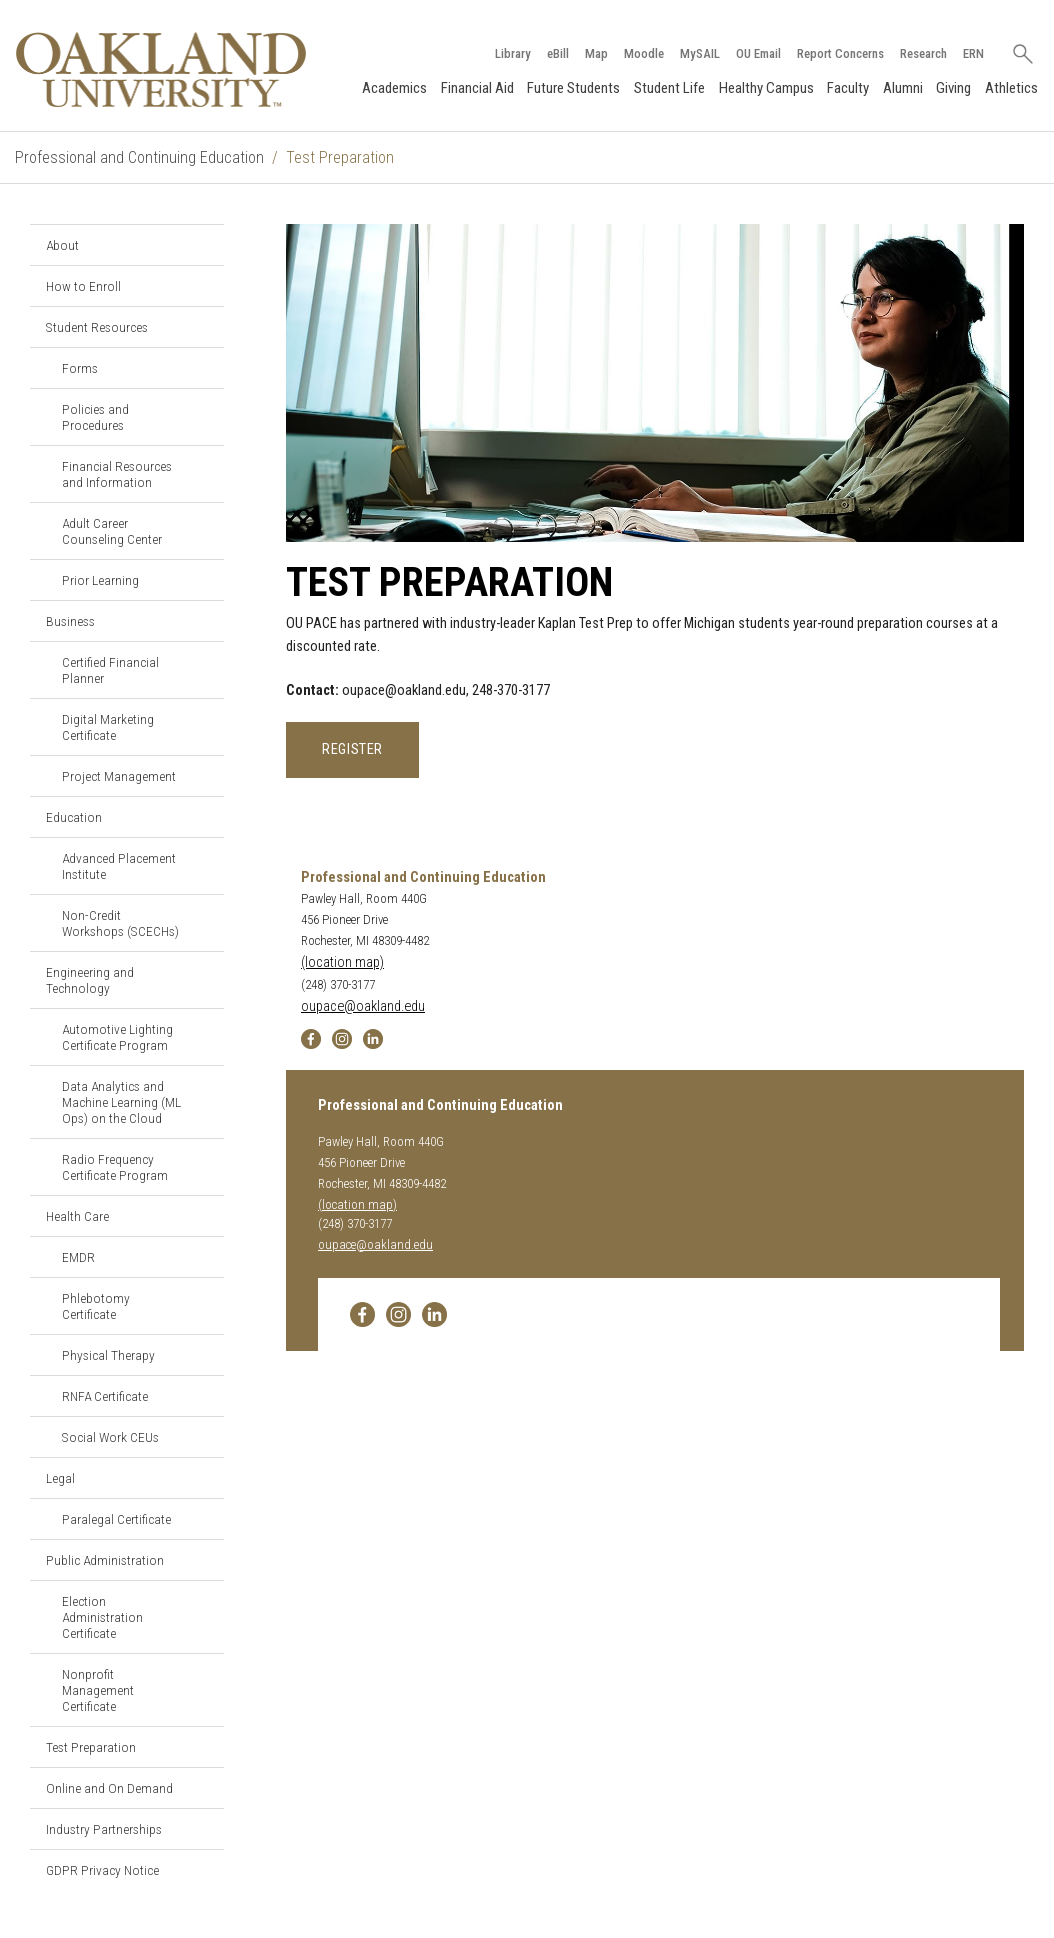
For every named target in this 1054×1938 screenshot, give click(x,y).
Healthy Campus (766, 88)
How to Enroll (83, 286)
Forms (80, 368)
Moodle (644, 53)
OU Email (758, 53)
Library (513, 53)
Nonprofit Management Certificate (98, 1690)
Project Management (119, 776)
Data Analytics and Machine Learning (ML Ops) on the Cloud (121, 1102)
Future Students (573, 88)
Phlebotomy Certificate (96, 1306)
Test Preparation (91, 1747)
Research (923, 53)
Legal (60, 1478)
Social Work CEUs (110, 1437)
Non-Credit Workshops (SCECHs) (120, 923)
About (62, 245)
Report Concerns (840, 53)
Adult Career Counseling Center (112, 531)
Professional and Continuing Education (139, 157)
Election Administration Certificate (102, 1617)
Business (70, 621)
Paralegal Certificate (116, 1519)
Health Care (77, 1216)
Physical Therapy (108, 1355)
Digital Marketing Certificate (108, 727)
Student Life (669, 88)
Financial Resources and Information (117, 474)
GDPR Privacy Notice (102, 1870)
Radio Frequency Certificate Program (115, 1167)
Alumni (903, 88)
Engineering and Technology (90, 980)
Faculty (848, 88)
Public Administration (105, 1560)
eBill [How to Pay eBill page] (558, 53)
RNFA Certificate (105, 1396)
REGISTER (352, 749)
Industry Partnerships (104, 1829)
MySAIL (700, 53)
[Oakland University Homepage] (161, 69)
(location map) (342, 962)
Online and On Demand (109, 1788)
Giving (953, 88)
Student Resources (97, 327)
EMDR (78, 1257)
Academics (394, 88)
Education (74, 817)
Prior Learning (100, 580)
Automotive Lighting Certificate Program (117, 1037)
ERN (973, 53)
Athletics (1011, 88)
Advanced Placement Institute (119, 866)
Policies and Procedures (95, 417)
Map (596, 53)
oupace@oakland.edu (363, 1006)
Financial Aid (477, 88)
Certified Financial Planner (110, 670)
